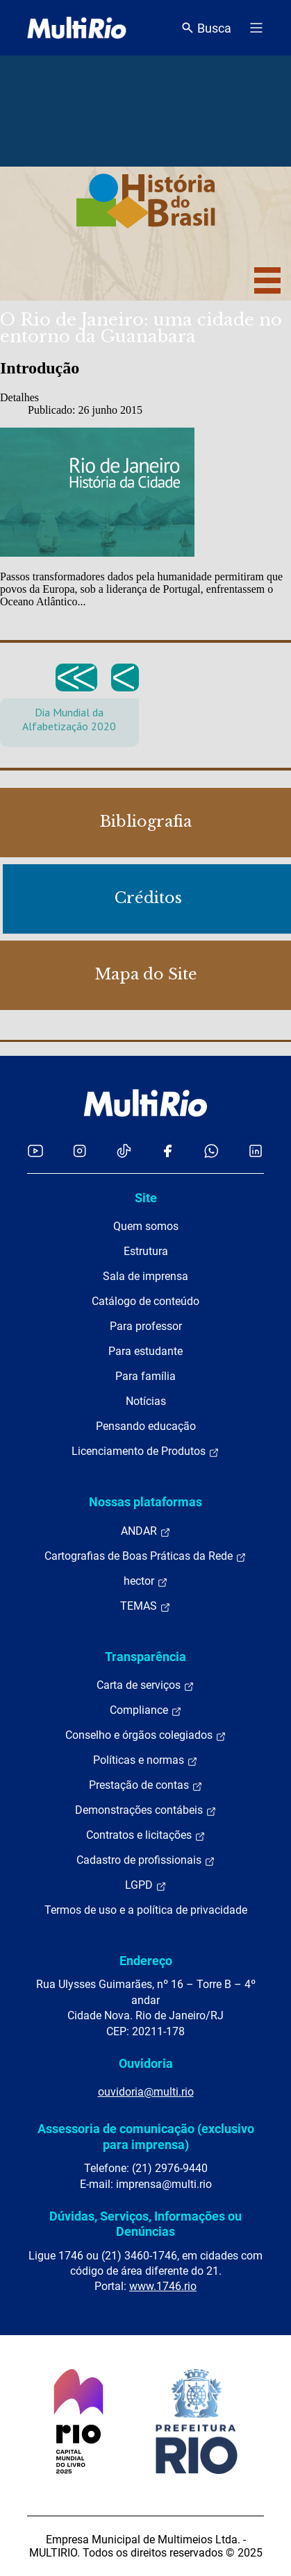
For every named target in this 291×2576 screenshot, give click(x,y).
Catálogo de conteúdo (145, 1301)
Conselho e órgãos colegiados (145, 1735)
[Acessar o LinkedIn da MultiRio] (255, 1150)
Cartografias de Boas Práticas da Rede (145, 1556)
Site (146, 1197)
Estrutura (146, 1251)
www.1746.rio (163, 2286)
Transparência (145, 1656)
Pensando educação (146, 1426)
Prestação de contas (146, 1785)
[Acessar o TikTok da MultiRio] (124, 1150)
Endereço (145, 1960)
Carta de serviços (145, 1685)
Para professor (146, 1326)
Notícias (146, 1401)
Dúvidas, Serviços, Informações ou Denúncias (145, 2224)
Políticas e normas (145, 1760)
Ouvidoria (146, 2063)
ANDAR (146, 1531)
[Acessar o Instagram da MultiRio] (79, 1150)
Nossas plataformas (145, 1502)
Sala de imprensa (145, 1276)
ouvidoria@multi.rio (146, 2091)
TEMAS (145, 1606)
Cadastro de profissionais (145, 1860)
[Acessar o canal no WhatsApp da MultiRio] (211, 1150)
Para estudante (145, 1351)
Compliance (146, 1710)
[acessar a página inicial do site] (76, 28)
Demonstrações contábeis (146, 1810)
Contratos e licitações (146, 1835)
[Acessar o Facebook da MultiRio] (167, 1150)
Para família (145, 1376)
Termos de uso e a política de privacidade (145, 1910)
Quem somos (145, 1226)
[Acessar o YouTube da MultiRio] (35, 1150)
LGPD (146, 1885)
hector (146, 1581)
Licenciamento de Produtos (145, 1451)
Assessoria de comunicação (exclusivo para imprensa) (146, 2136)
